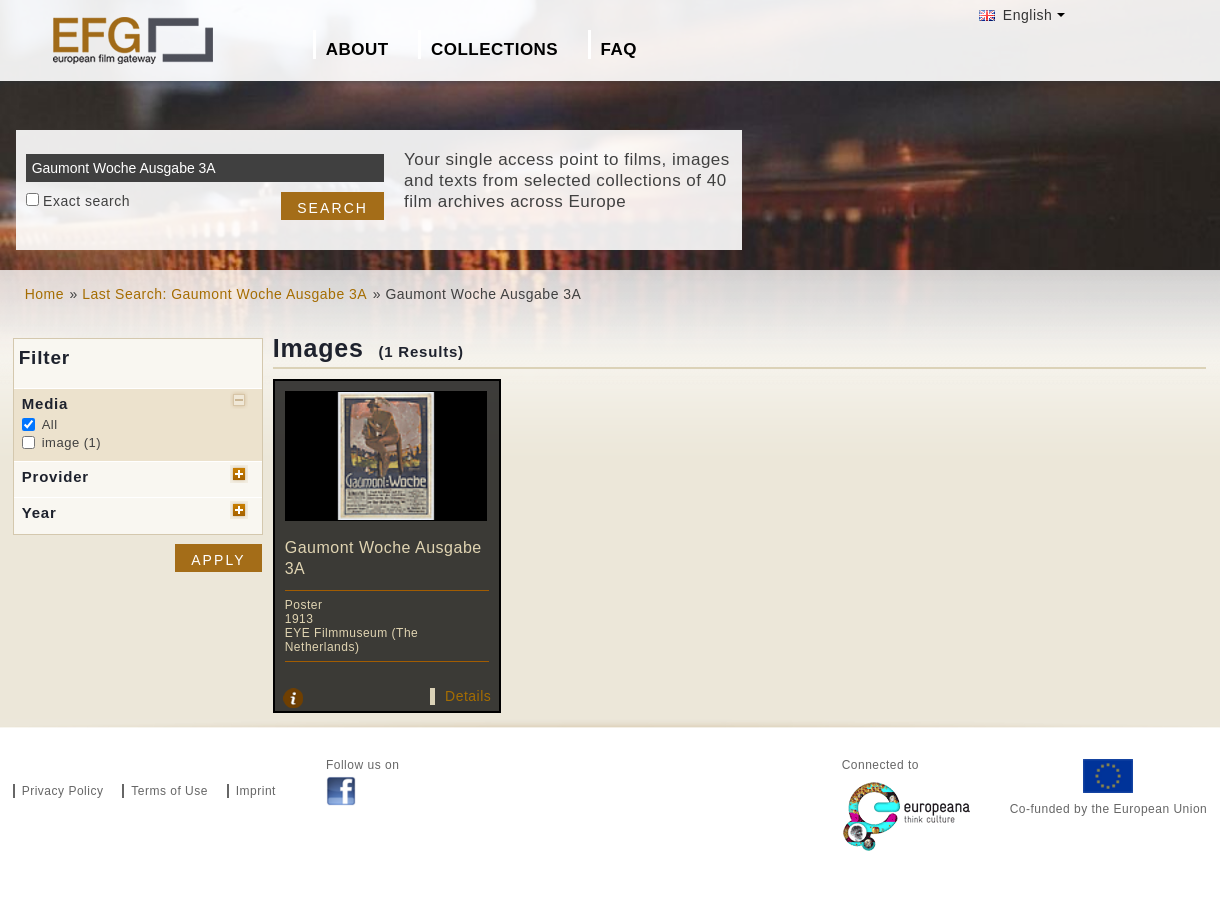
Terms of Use (169, 791)
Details (468, 696)
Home (44, 294)
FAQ (619, 49)
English (1015, 15)
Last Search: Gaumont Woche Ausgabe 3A (224, 294)
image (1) (71, 442)
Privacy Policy (63, 791)
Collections (494, 49)
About (357, 49)
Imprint (256, 791)
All (50, 424)
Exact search (86, 201)
